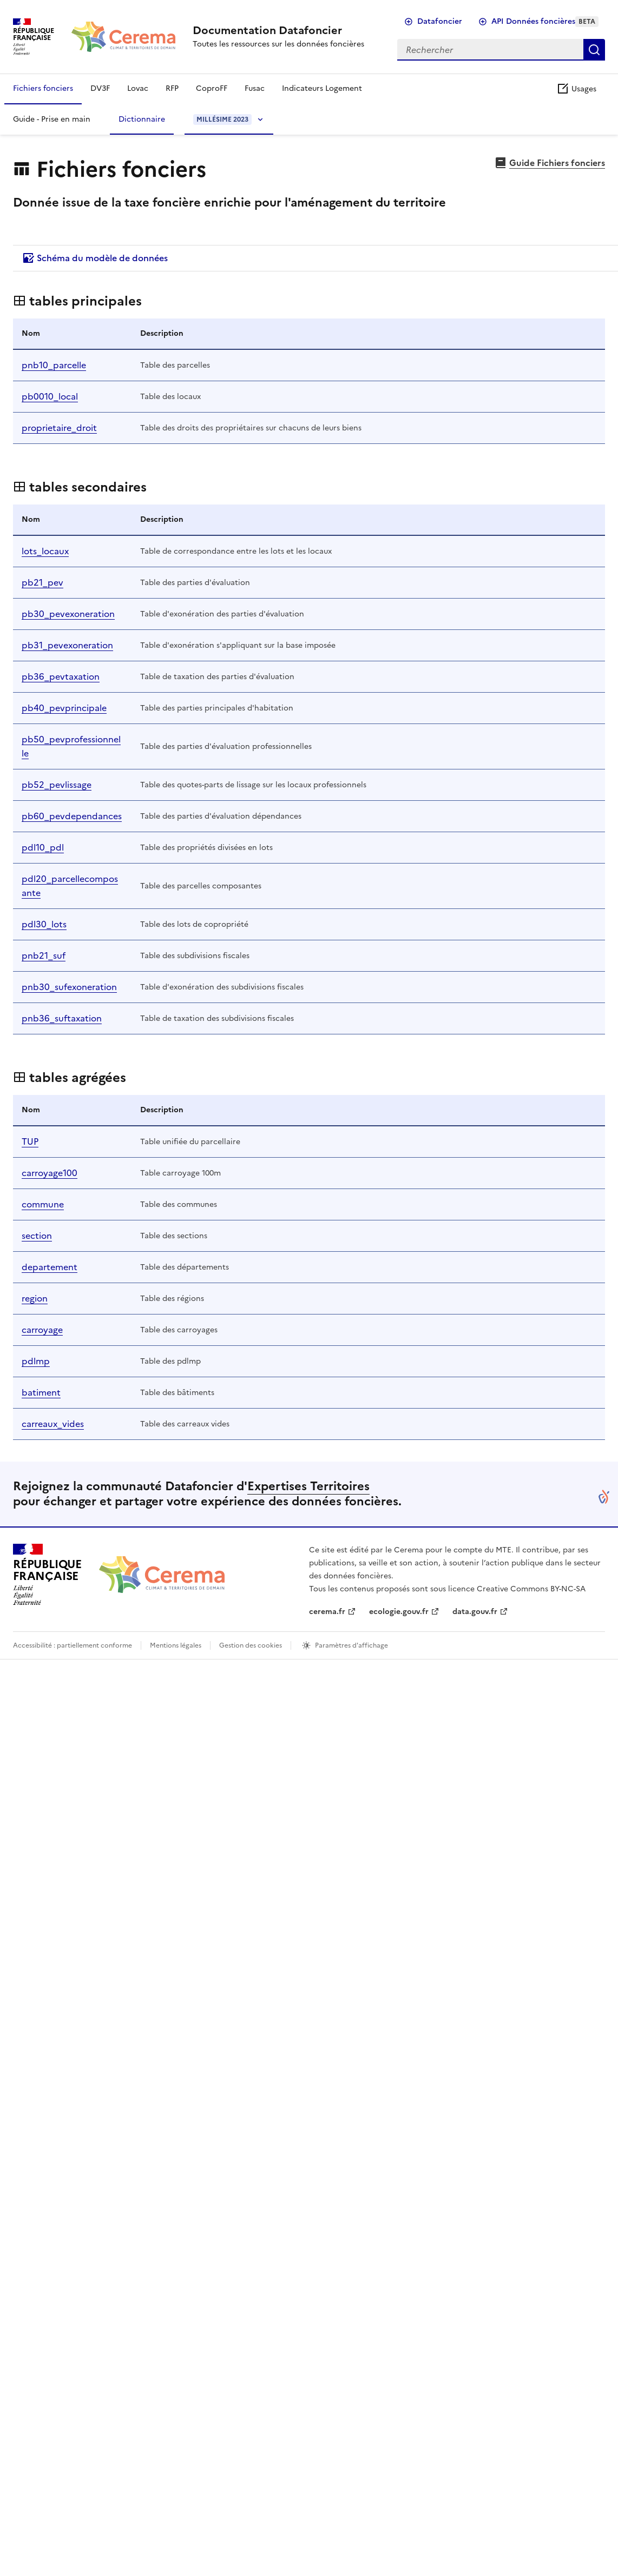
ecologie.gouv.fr (399, 1611)
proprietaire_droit (59, 427)
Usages (576, 89)
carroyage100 (49, 1172)
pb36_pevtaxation (61, 676)
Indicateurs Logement (322, 88)
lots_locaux (45, 551)
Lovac (137, 88)
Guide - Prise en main (51, 119)
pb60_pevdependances (72, 815)
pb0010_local (50, 396)
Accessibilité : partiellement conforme (72, 1645)
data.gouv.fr (474, 1611)
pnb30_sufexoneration (69, 986)
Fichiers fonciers (43, 88)
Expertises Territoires (308, 1486)
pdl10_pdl (43, 847)
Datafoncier (439, 21)
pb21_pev (42, 582)
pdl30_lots (44, 924)
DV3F (100, 88)
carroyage (42, 1329)
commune (43, 1204)
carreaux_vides (53, 1423)
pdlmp (36, 1361)
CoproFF (211, 88)
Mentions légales (175, 1645)
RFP (172, 88)
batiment (41, 1392)
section (37, 1235)
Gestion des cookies (250, 1645)
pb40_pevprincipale (64, 707)
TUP (30, 1141)
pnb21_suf (43, 955)
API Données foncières (545, 21)
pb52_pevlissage (56, 784)
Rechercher (594, 50)
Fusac (255, 88)
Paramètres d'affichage (351, 1645)
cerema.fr (327, 1611)
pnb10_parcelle (54, 364)
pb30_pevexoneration (68, 613)
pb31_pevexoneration (67, 645)
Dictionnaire (142, 119)
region (35, 1298)
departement (49, 1266)
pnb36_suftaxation (62, 1018)
